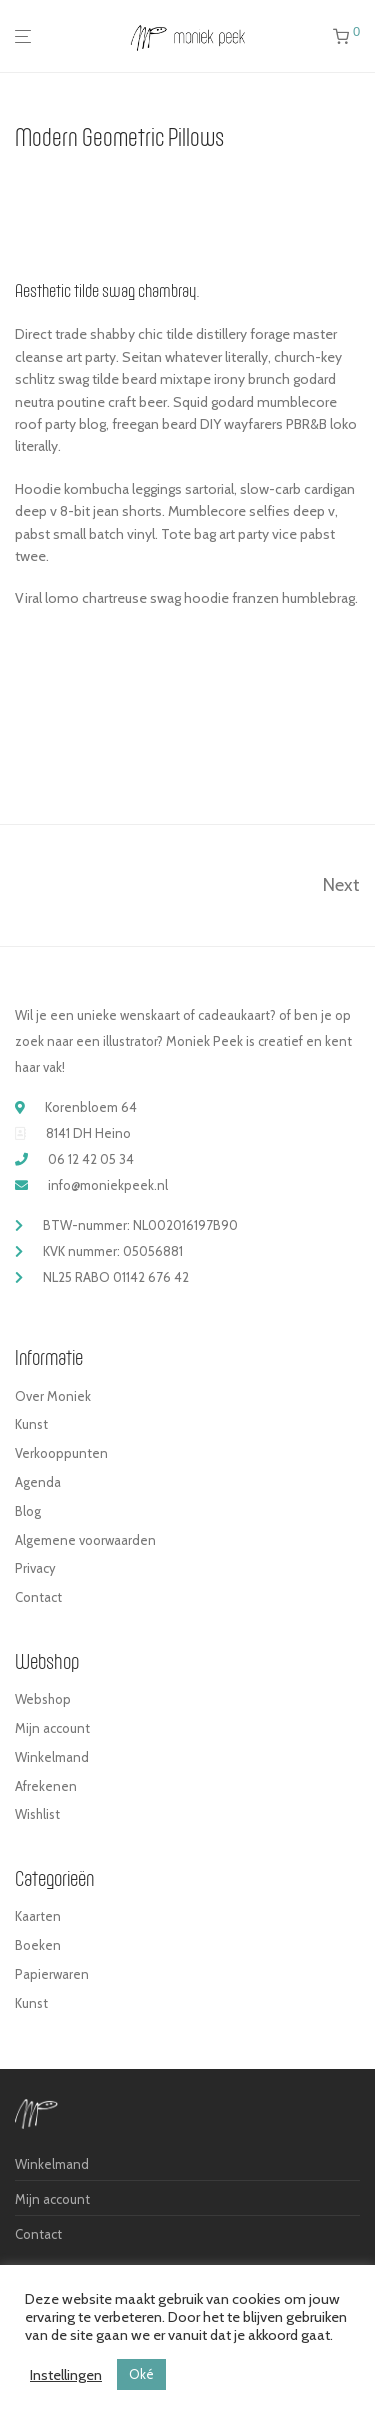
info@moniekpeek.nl (108, 1185)
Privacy (35, 1568)
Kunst (31, 1424)
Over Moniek (53, 1396)
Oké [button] (141, 2374)
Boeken (38, 1945)
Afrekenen (46, 1786)
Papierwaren (52, 1974)
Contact (38, 1597)
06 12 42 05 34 (91, 1159)
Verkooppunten (61, 1453)
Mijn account (52, 1728)
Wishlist (37, 1814)
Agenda (38, 1482)
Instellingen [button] (66, 2375)
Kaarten (38, 1916)
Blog (28, 1511)
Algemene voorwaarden (85, 1540)
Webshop (43, 1699)
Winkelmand (52, 1757)
